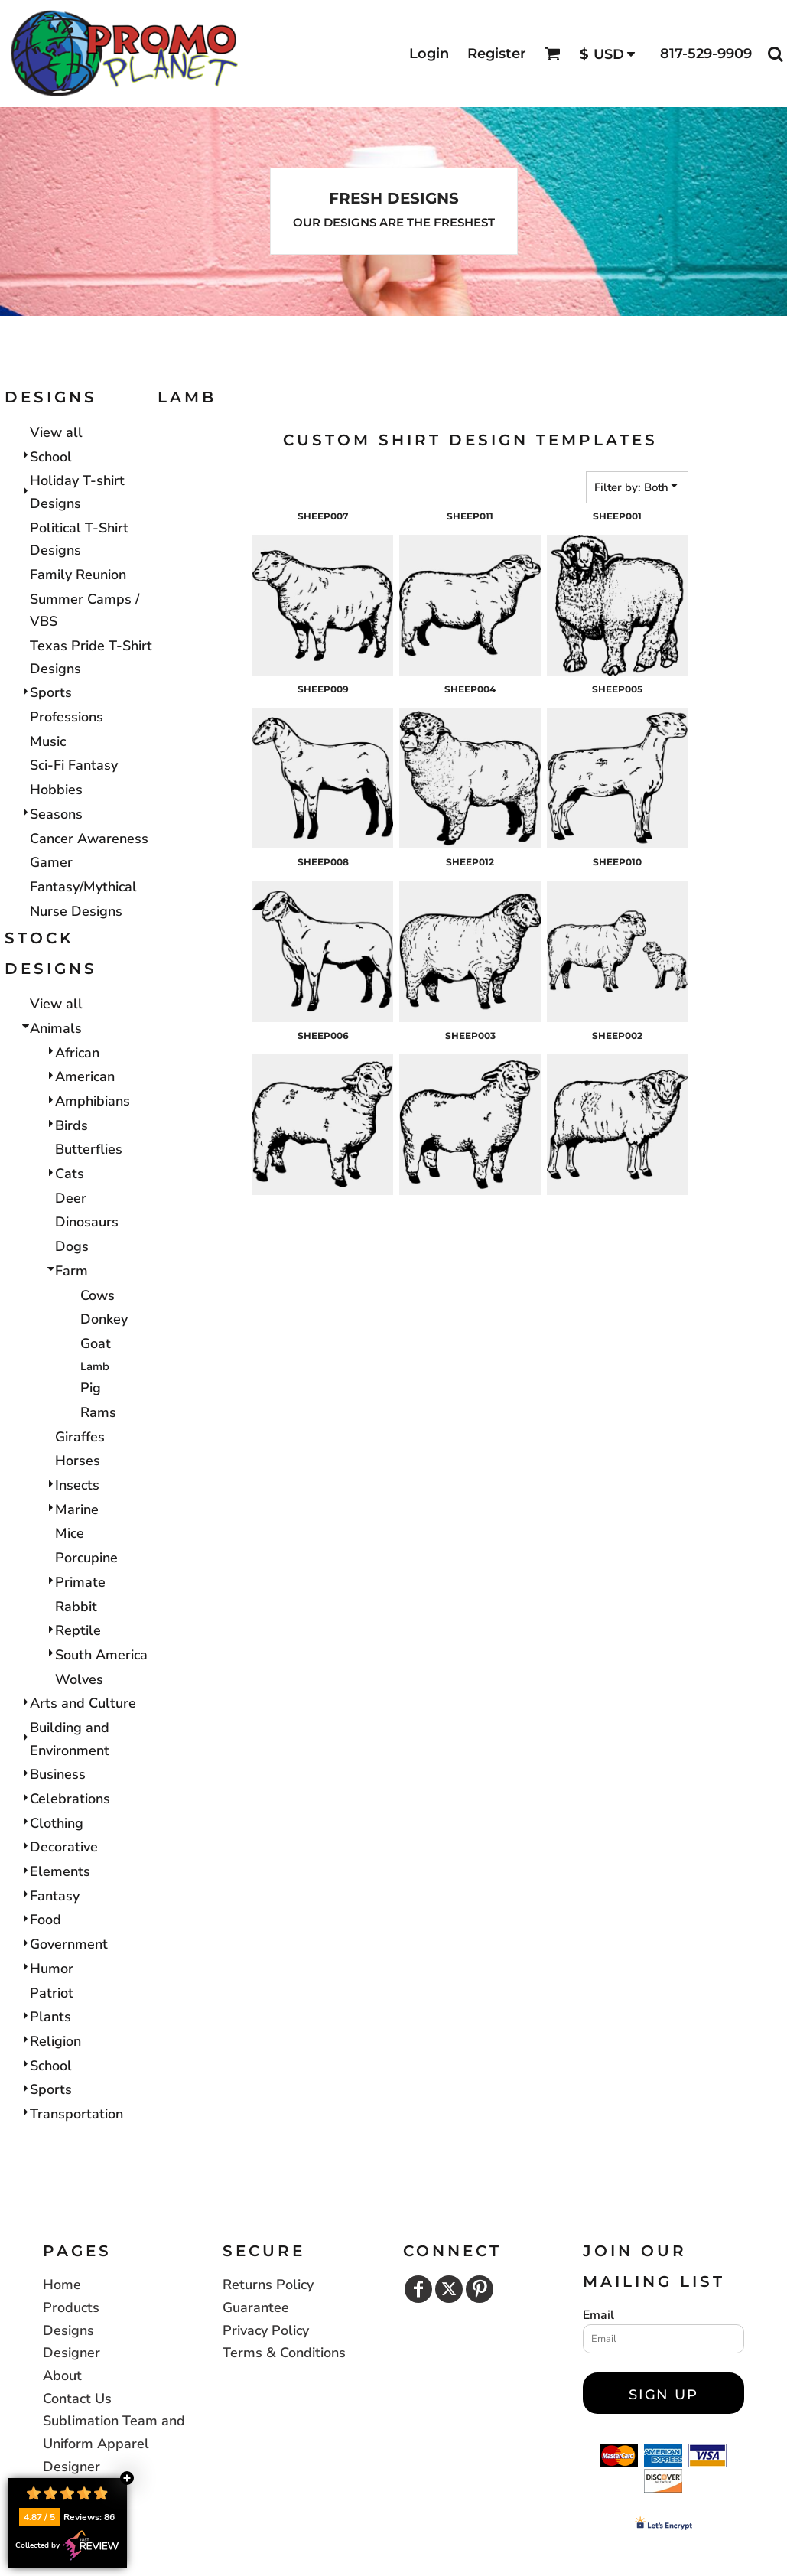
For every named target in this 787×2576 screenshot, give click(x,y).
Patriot (51, 1993)
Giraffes (80, 1437)
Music (48, 741)
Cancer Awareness (89, 838)
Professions (66, 717)
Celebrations (70, 1799)
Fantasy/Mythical (83, 887)
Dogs (72, 1246)
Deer (70, 1198)
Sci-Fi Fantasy (74, 765)
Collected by (67, 2545)
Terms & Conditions (284, 2352)
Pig (90, 1388)
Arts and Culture (83, 1703)
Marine (77, 1509)
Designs (68, 2330)
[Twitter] (449, 2289)
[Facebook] (418, 2289)
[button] (553, 54)
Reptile (78, 1630)
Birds (71, 1125)
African (77, 1053)
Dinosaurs (87, 1222)
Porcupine (86, 1558)
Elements (60, 1871)
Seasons (56, 814)
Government (69, 1944)
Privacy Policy (266, 2330)
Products (71, 2307)
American (85, 1076)
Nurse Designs (76, 911)
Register (496, 53)
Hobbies (56, 789)
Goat (95, 1343)
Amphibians (92, 1101)
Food (45, 1919)
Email (598, 2315)
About (62, 2375)
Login (429, 53)
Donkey (104, 1319)
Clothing (56, 1823)
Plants (50, 2017)
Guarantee (256, 2307)
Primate (80, 1582)
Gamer (51, 862)
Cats (69, 1173)
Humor (51, 1968)
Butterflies (88, 1149)
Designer (71, 2352)
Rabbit (76, 1606)
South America (101, 1655)
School (51, 457)
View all (56, 432)
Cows (97, 1295)
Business (58, 1774)
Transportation (76, 2114)
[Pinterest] (479, 2289)
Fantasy (55, 1896)
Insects (77, 1485)
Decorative (64, 1847)
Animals (56, 1028)
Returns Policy (268, 2284)
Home (62, 2284)
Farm (71, 1271)
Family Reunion (78, 574)
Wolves (79, 1679)
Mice (69, 1533)
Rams (98, 1412)
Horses (77, 1460)
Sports (51, 692)
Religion (55, 2041)
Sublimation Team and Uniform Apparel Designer (114, 2443)
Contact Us (77, 2398)
